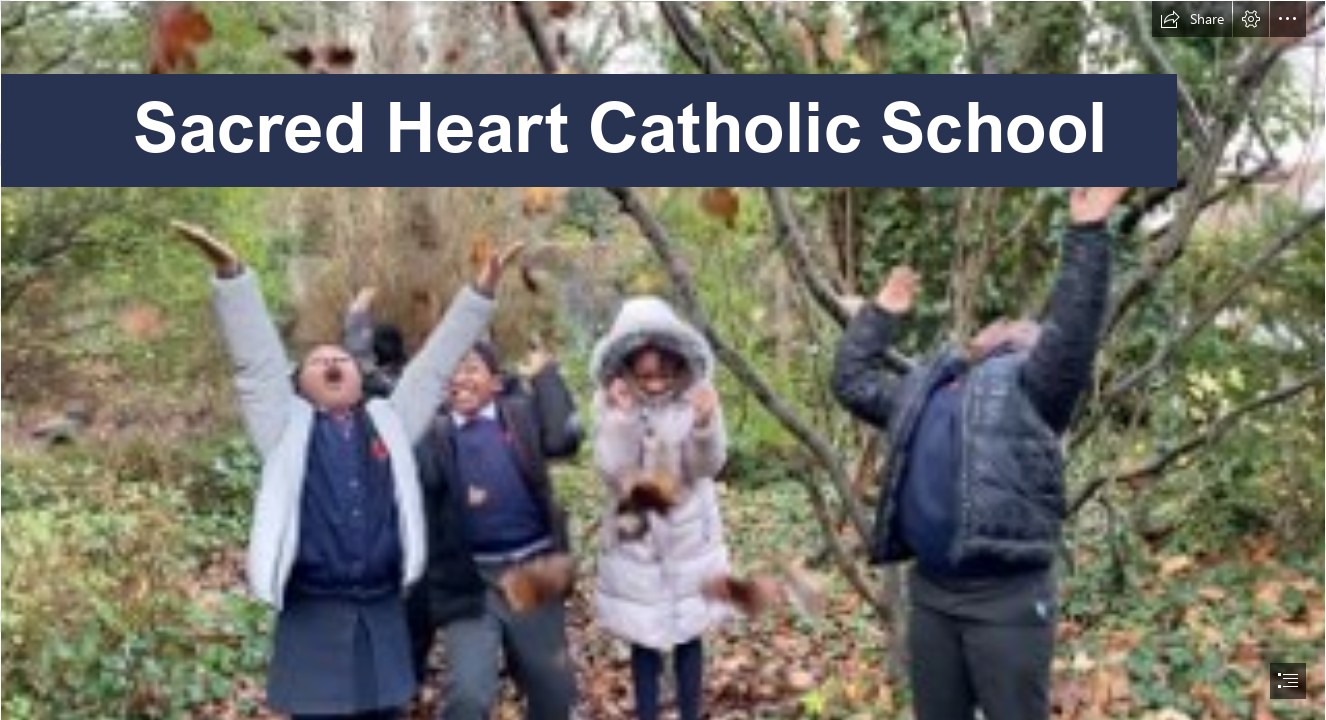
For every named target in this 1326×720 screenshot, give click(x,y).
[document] (663, 360)
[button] (1192, 19)
